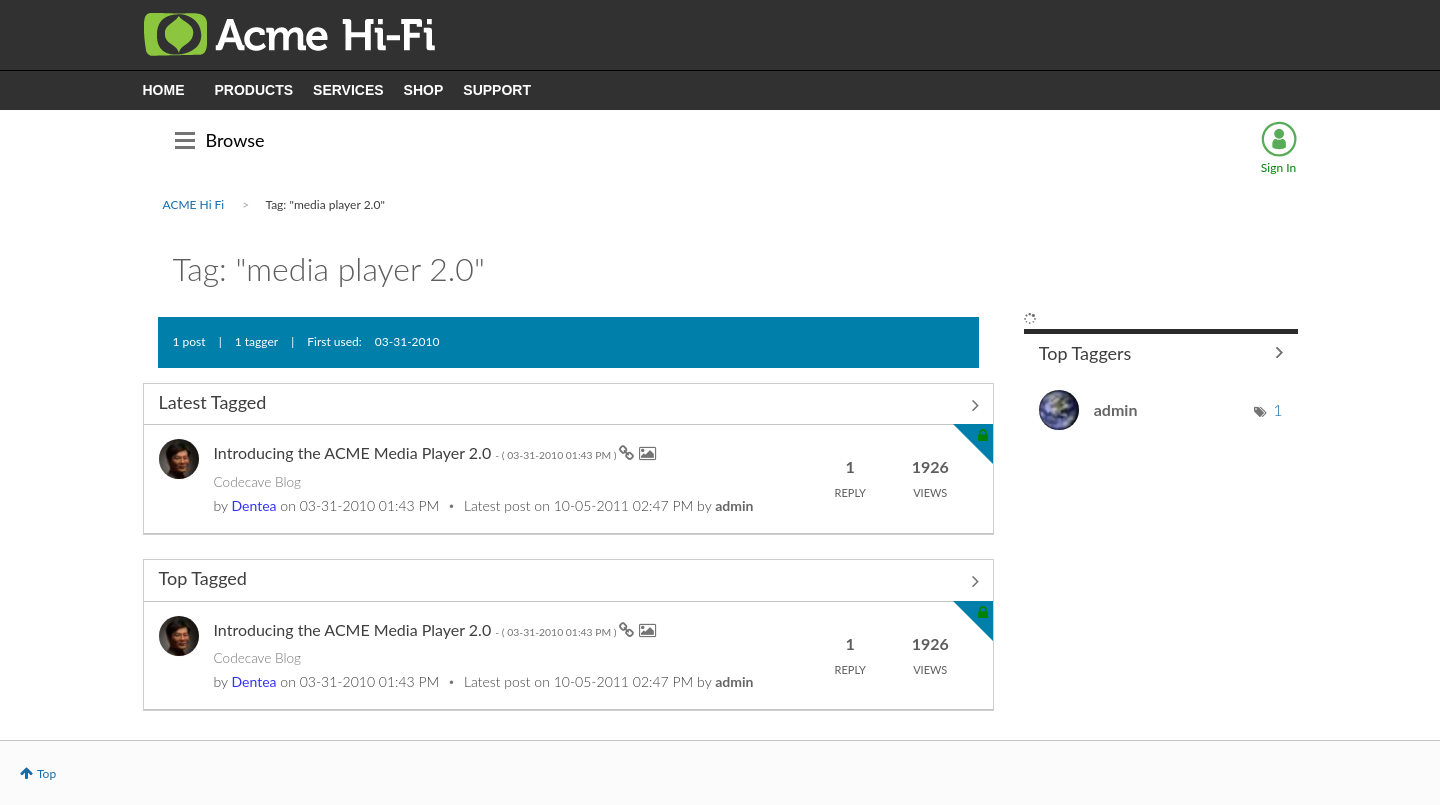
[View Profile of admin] (734, 505)
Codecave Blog (257, 482)
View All (568, 406)
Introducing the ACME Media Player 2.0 (417, 452)
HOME (164, 90)
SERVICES (348, 90)
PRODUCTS (254, 90)
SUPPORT (497, 90)
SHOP (424, 90)
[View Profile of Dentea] (254, 505)
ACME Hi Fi (194, 204)
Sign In (1278, 167)
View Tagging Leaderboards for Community (1161, 352)
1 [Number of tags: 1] (1277, 409)
